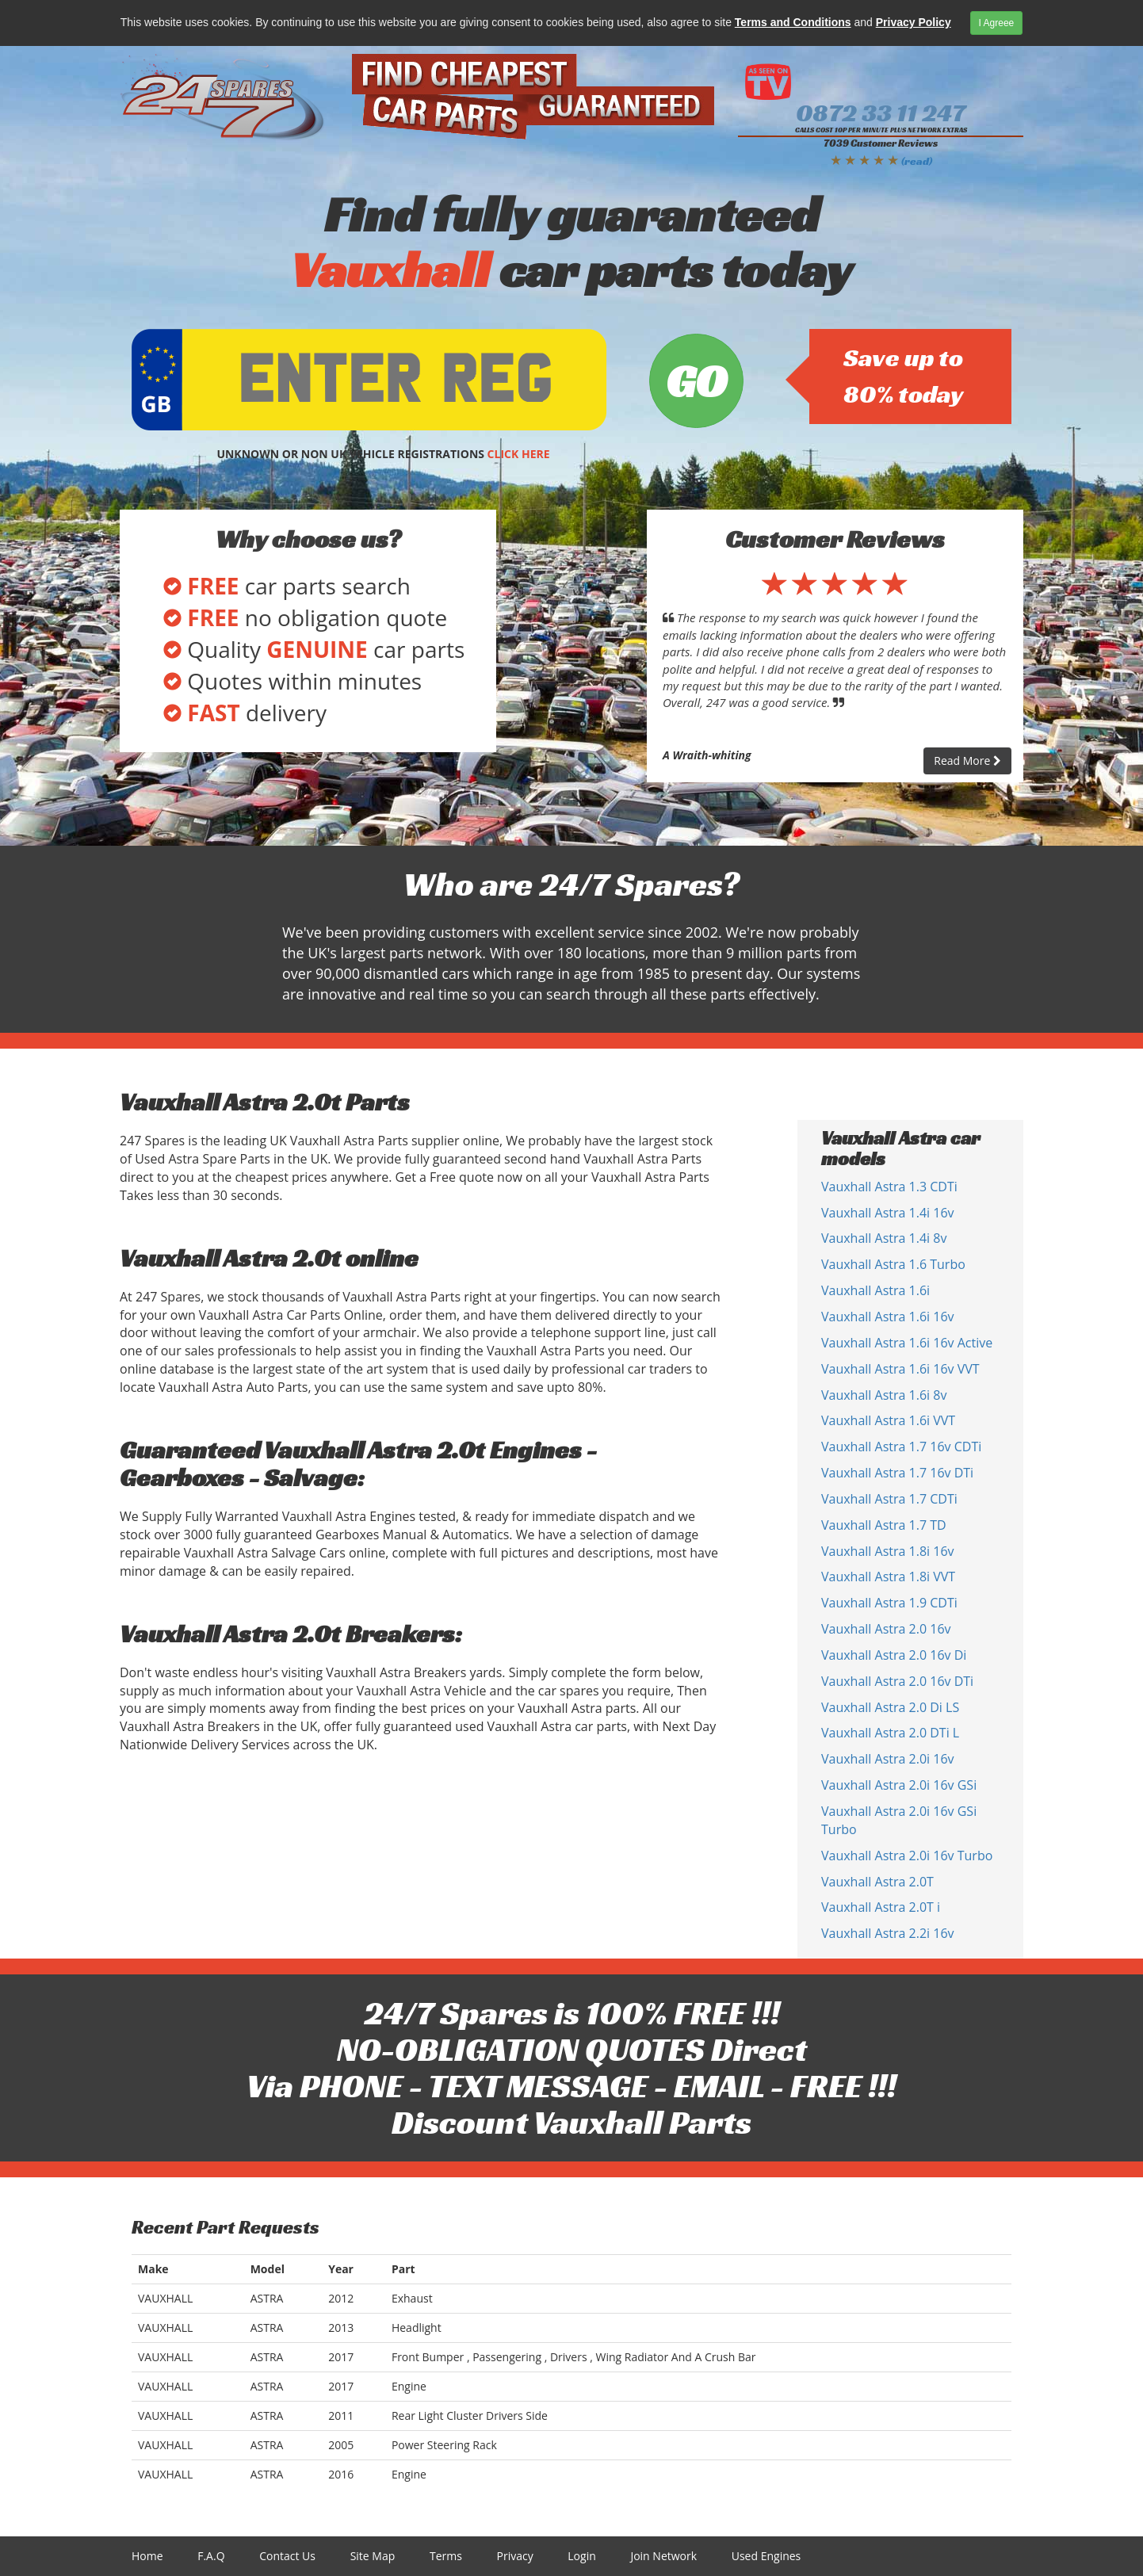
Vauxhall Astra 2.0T (877, 1881)
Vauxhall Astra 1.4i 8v (883, 1238)
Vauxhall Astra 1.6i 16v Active (906, 1342)
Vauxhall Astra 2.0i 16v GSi (899, 1785)
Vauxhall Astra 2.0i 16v (887, 1759)
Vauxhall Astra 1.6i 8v (883, 1395)
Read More (967, 760)
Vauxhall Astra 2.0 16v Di (893, 1655)
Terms (446, 2555)
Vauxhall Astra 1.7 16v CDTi (901, 1446)
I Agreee (997, 23)
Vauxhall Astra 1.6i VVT (888, 1420)
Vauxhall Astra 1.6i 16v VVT (900, 1369)
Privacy (515, 2555)
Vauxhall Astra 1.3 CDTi (889, 1186)
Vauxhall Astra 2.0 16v (886, 1629)
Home (147, 2555)
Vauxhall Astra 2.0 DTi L (890, 1732)
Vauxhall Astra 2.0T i (880, 1907)
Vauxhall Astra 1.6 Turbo (893, 1264)
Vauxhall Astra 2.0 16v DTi (897, 1681)
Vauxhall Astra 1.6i (875, 1290)
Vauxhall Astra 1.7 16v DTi (897, 1472)
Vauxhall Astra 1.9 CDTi (889, 1602)
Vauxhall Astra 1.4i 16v (887, 1212)
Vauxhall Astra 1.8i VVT (888, 1576)
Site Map (373, 2555)
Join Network (663, 2555)
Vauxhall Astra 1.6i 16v (887, 1316)
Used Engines (766, 2555)
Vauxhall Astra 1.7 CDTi (889, 1499)
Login (581, 2555)
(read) (916, 161)
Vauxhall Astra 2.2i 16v (887, 1933)
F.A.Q (210, 2555)
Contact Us (287, 2555)
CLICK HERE (518, 453)
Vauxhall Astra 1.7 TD (883, 1525)
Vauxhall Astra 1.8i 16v (887, 1551)
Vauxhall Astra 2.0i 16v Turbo (906, 1855)
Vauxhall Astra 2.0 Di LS (890, 1707)
